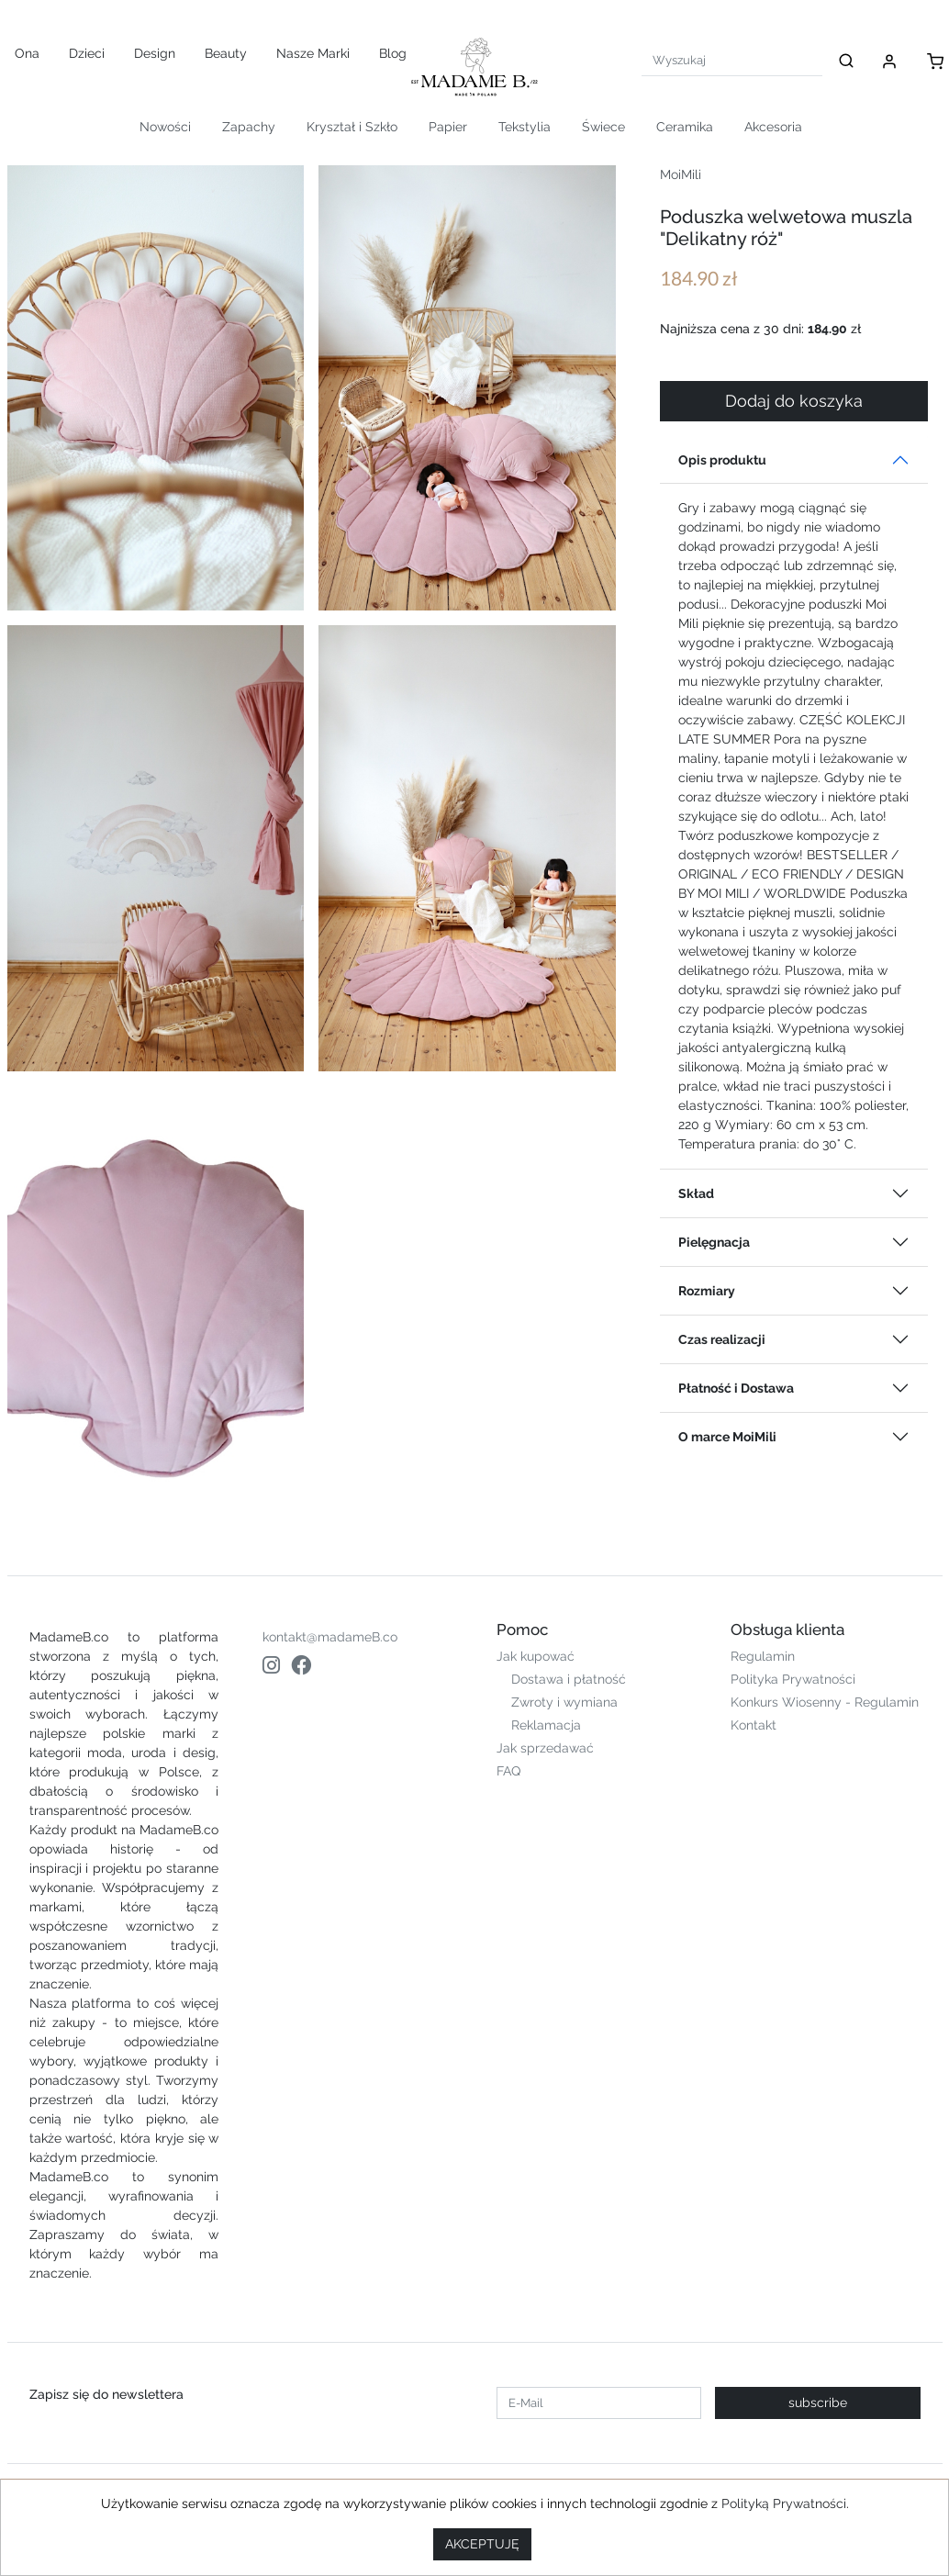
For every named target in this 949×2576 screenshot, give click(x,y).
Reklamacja (546, 1725)
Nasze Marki (313, 53)
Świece (603, 126)
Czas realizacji (721, 1339)
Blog (393, 53)
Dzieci (87, 53)
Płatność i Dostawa (736, 1388)
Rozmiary (706, 1290)
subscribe (817, 2402)
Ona (27, 53)
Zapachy (248, 126)
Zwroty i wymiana (564, 1702)
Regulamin (763, 1656)
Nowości (165, 126)
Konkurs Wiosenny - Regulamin (825, 1702)
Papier (448, 126)
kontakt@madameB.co (329, 1637)
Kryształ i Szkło (352, 126)
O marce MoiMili (727, 1436)
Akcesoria (773, 126)
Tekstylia (524, 126)
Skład (696, 1193)
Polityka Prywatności (793, 1679)
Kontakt (753, 1725)
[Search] (732, 60)
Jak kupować (536, 1656)
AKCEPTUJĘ (482, 2544)
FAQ (508, 1771)
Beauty (226, 53)
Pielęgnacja (714, 1242)
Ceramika (684, 126)
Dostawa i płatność (568, 1679)
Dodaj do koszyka (794, 401)
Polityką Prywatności (783, 2503)
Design (154, 53)
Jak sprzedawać (545, 1748)
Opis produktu (722, 460)
